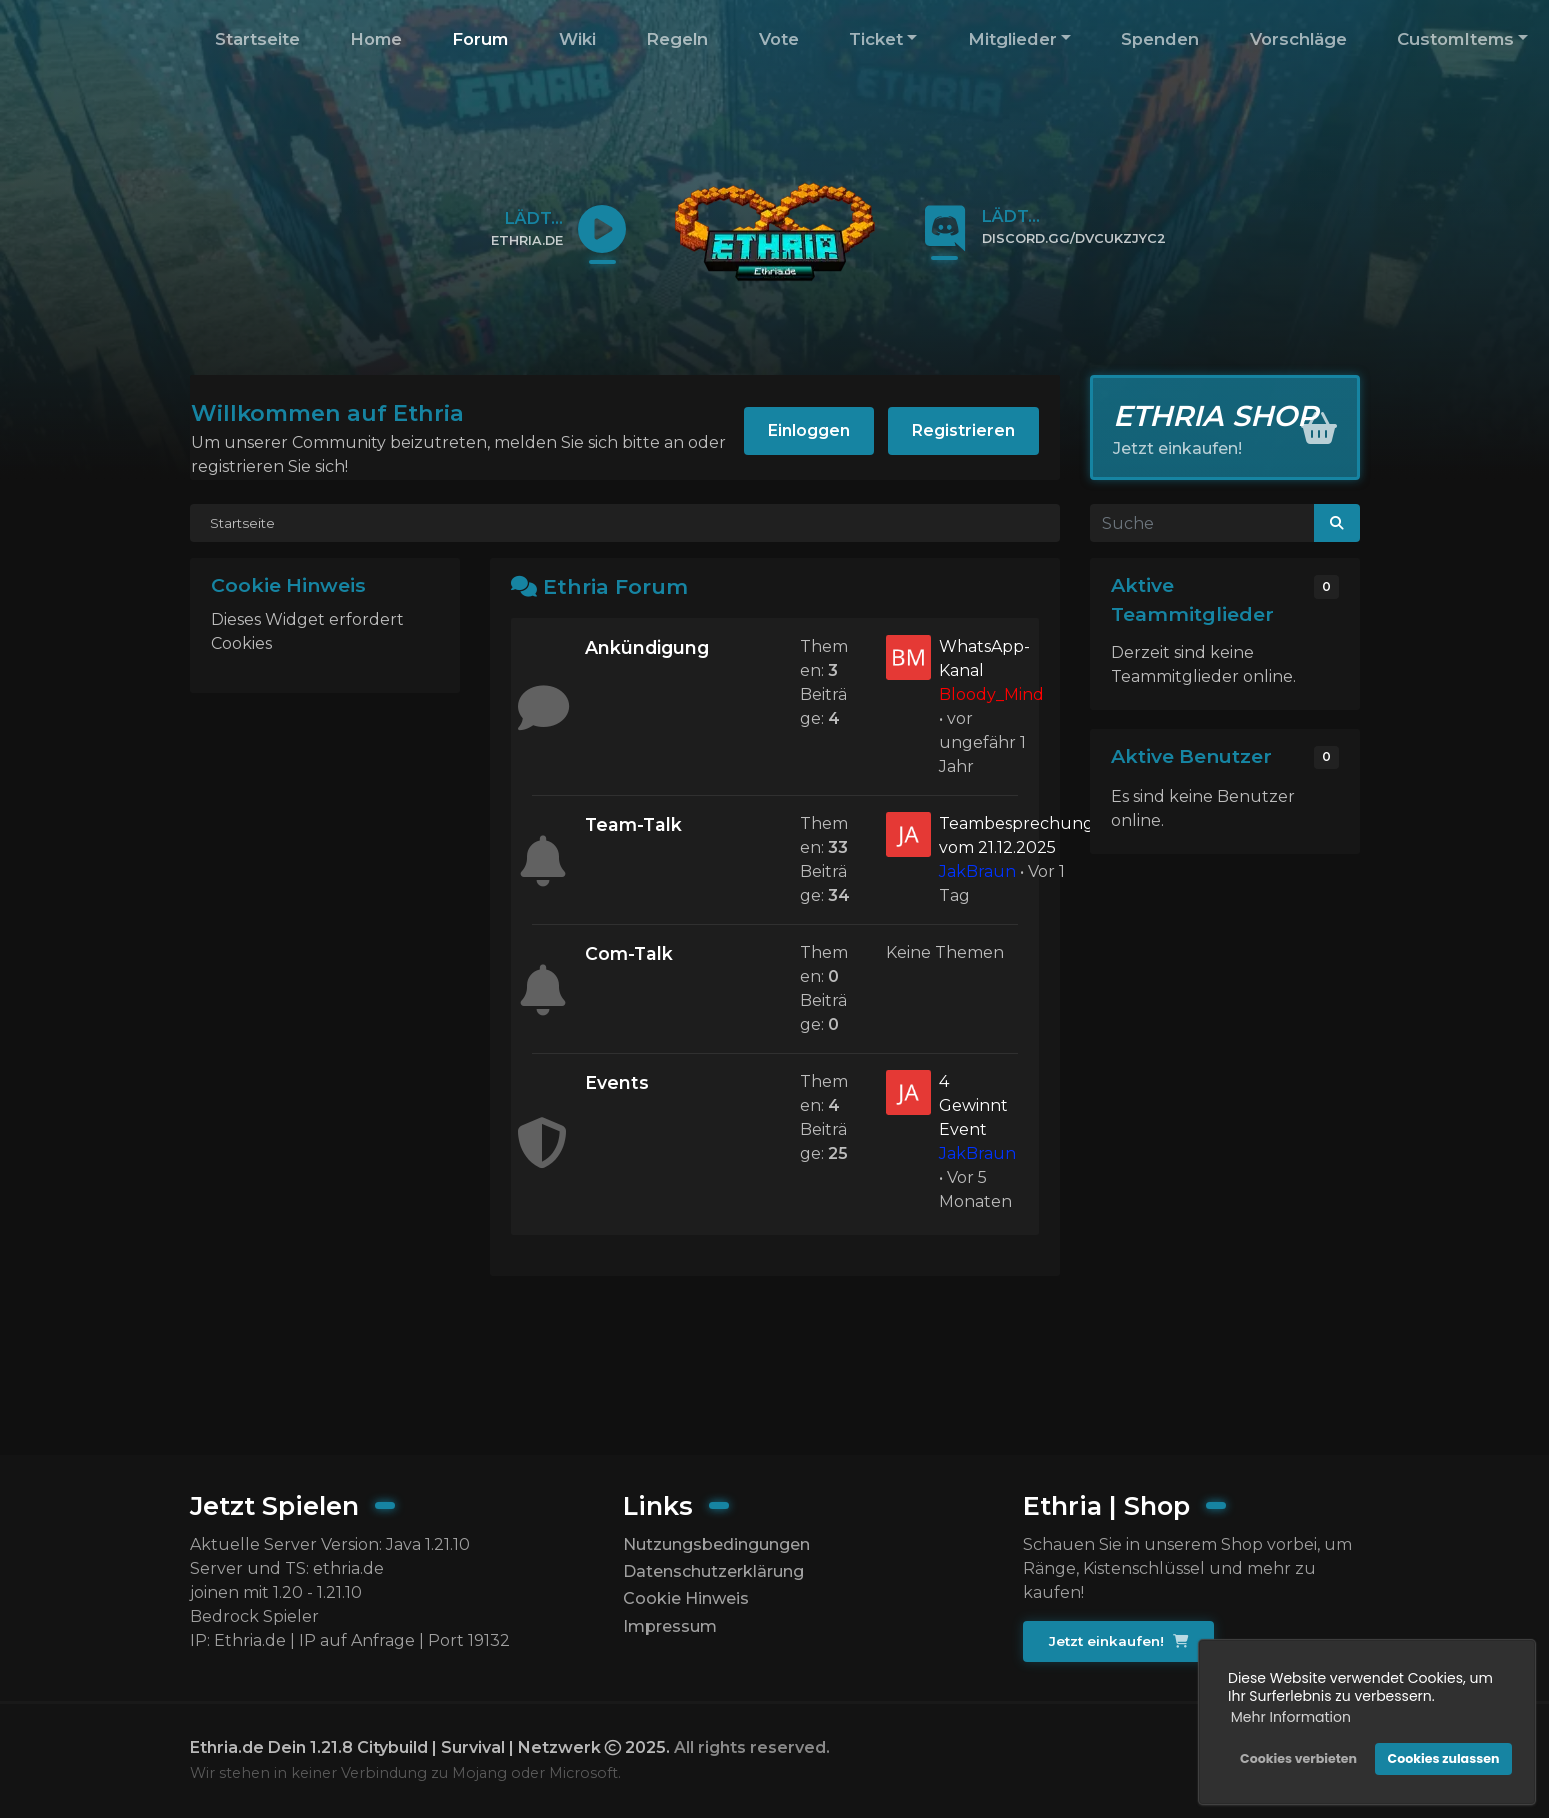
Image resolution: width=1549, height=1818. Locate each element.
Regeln (677, 39)
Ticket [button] (876, 39)
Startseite (257, 39)
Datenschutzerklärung (713, 1571)
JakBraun (977, 871)
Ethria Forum (615, 586)
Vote (779, 39)
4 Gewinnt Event (973, 1105)
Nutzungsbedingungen (716, 1544)
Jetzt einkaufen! (1118, 1641)
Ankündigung (647, 647)
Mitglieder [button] (1012, 39)
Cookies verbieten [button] (1298, 1758)
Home (376, 39)
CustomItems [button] (1455, 39)
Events (617, 1082)
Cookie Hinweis (686, 1598)
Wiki (577, 39)
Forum (480, 39)
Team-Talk (633, 824)
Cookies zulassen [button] (1444, 1758)
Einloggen (809, 430)
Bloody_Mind (991, 694)
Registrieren (963, 430)
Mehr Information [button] (1291, 1717)
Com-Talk (629, 953)
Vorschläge (1298, 39)
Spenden (1160, 39)
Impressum (670, 1626)
